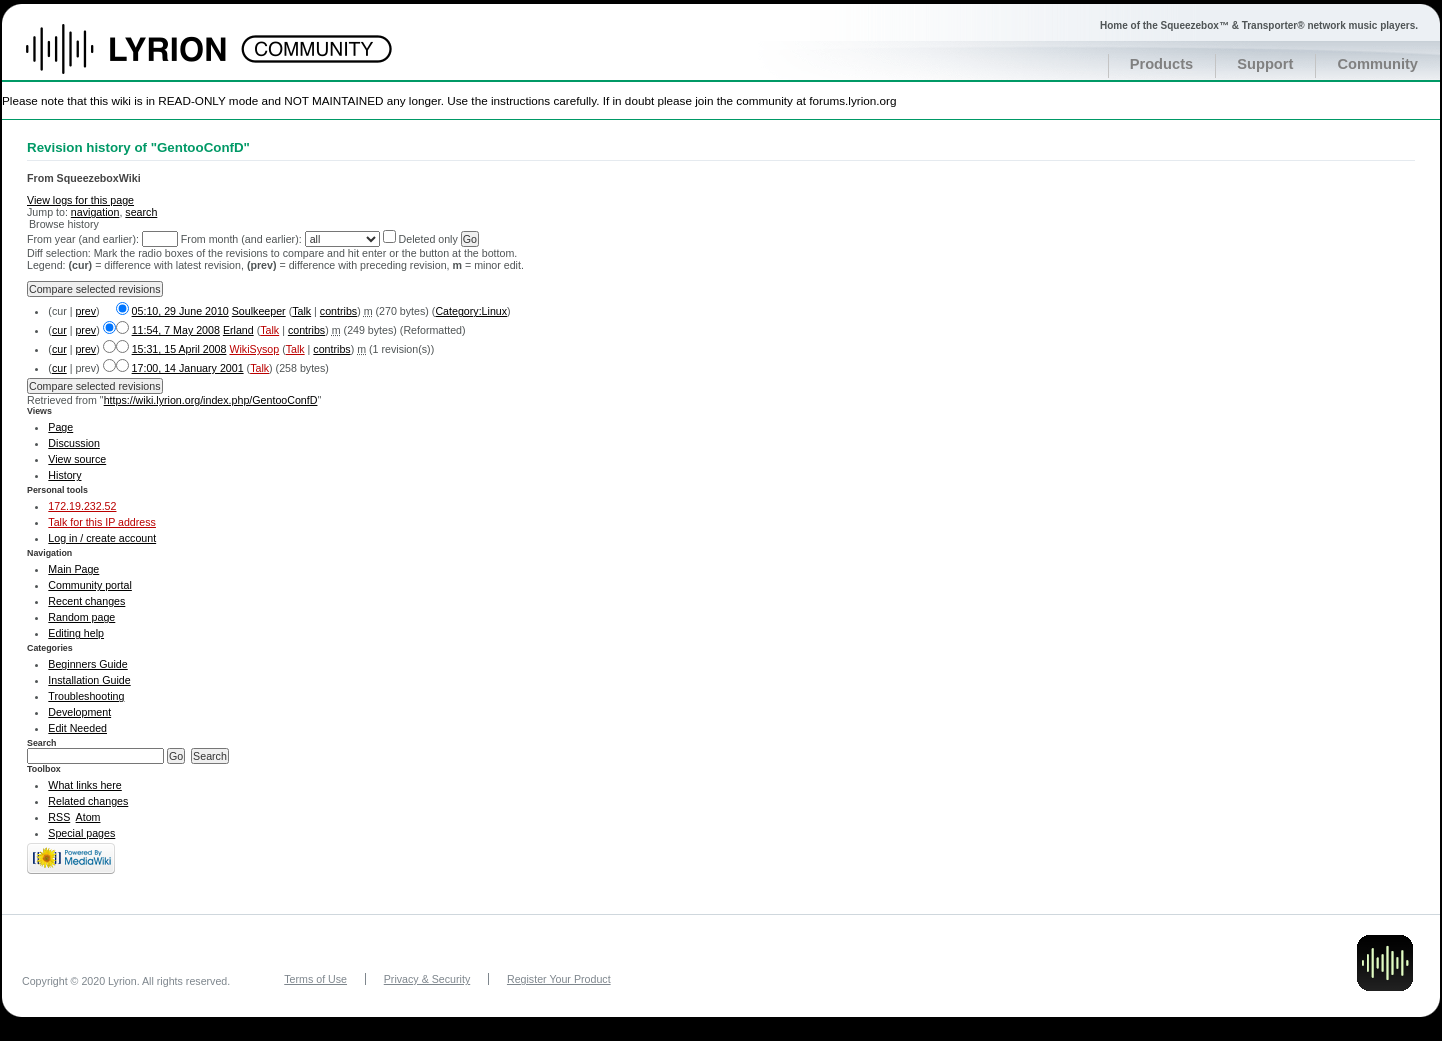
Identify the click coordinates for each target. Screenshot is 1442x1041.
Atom (88, 817)
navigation (95, 212)
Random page (81, 617)
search (141, 212)
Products (1162, 64)
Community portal (90, 585)
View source (77, 459)
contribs (338, 311)
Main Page (73, 569)
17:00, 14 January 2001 (188, 368)
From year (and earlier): (83, 239)
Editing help (76, 633)
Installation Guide (89, 680)
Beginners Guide (87, 664)
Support (1265, 64)
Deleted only (428, 239)
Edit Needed (77, 728)
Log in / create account (102, 538)
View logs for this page (80, 200)
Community (1377, 64)
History (64, 475)
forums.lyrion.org (852, 100)
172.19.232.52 (82, 506)
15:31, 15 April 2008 (179, 349)
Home (147, 59)
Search (42, 743)
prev (85, 311)
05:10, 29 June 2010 (180, 311)
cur (59, 330)
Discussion (74, 443)
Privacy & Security (427, 979)
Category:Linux (471, 311)
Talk (301, 311)
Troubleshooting (86, 696)
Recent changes (86, 601)
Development (79, 712)
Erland (238, 330)
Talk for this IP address (102, 522)
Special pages (81, 833)
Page (60, 427)
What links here (84, 785)
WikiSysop (254, 349)
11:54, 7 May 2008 (176, 330)
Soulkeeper (259, 311)
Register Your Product (559, 979)
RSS (59, 817)
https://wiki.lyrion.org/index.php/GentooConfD (211, 400)
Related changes (88, 801)
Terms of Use (315, 979)
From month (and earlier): (241, 239)
